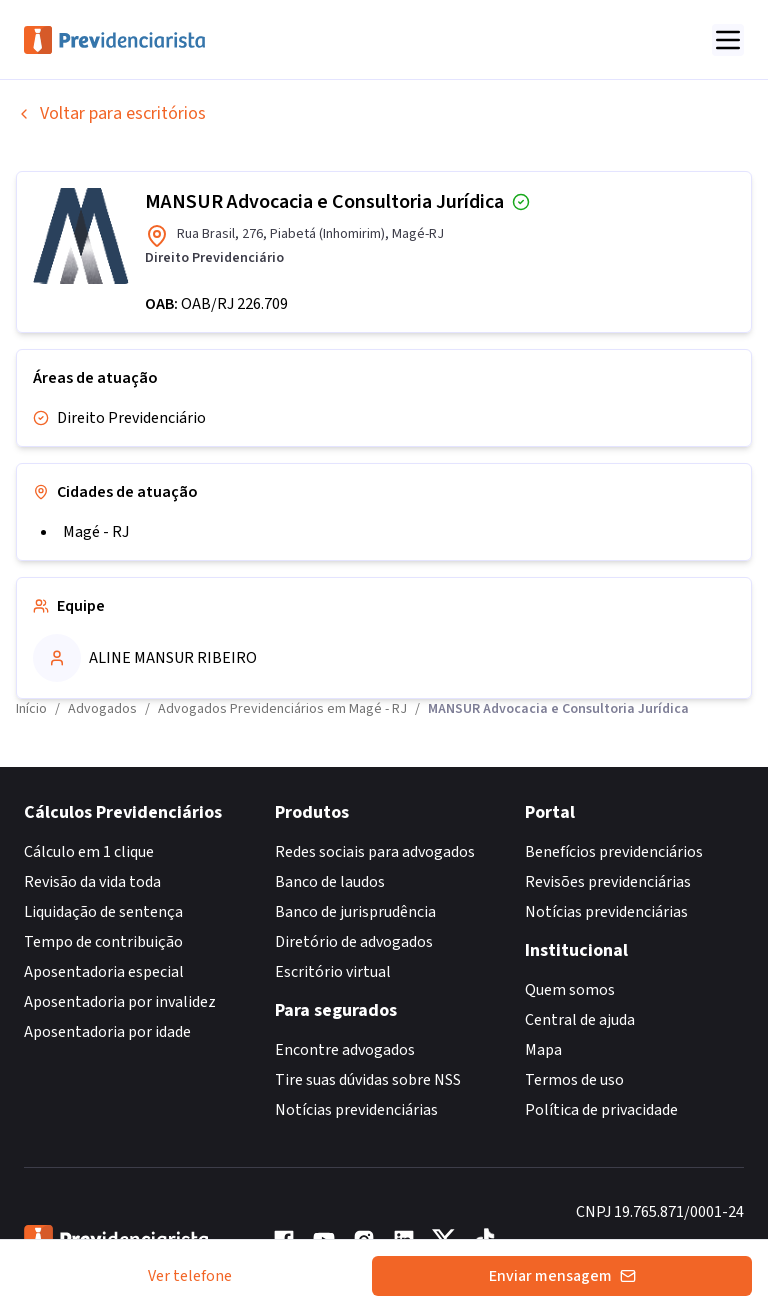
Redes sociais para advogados (375, 852)
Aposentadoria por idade (107, 1032)
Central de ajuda (580, 1020)
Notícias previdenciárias (356, 1110)
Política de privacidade (601, 1110)
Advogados (102, 709)
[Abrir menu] (728, 40)
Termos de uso (574, 1080)
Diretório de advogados (354, 942)
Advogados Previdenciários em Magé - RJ (282, 709)
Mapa (543, 1050)
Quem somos (570, 990)
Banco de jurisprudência (355, 912)
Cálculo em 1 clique (89, 852)
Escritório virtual (333, 972)
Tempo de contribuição (103, 942)
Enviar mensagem (562, 1276)
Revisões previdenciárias (608, 882)
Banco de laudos (330, 882)
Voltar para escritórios (111, 113)
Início (31, 709)
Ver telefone (190, 1276)
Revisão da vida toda (92, 882)
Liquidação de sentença (103, 912)
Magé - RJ (96, 532)
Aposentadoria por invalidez (120, 1002)
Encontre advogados (345, 1050)
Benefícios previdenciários (614, 852)
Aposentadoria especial (104, 972)
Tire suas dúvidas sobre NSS (368, 1080)
